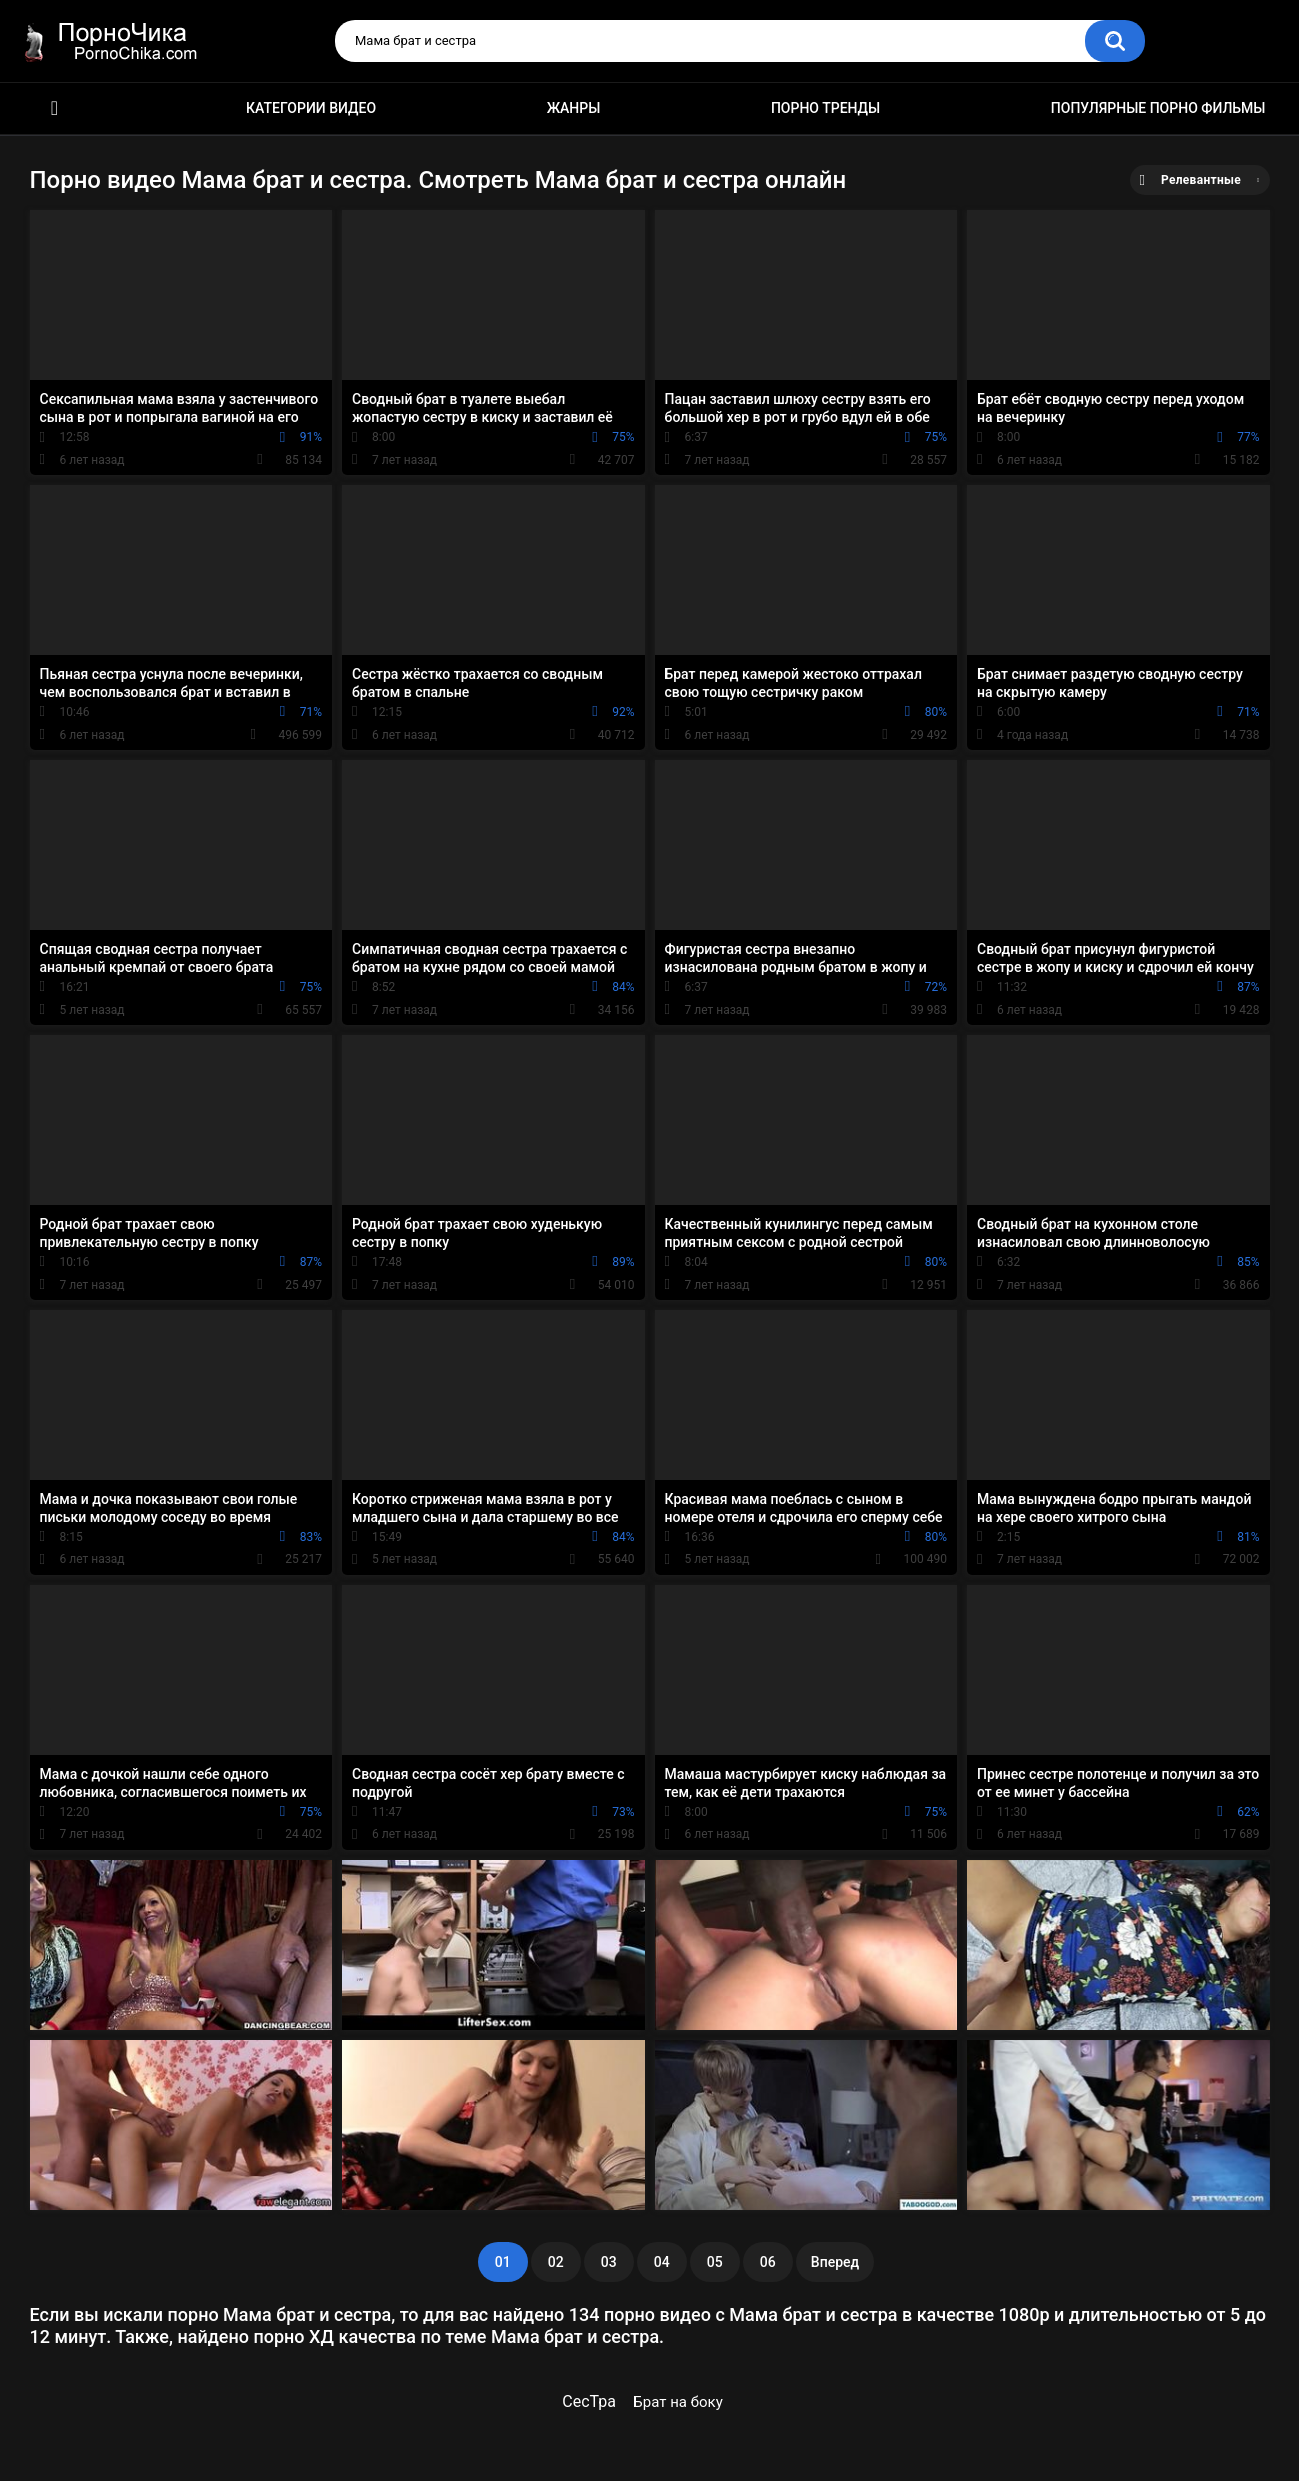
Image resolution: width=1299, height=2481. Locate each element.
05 (715, 2262)
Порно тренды (825, 108)
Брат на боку (677, 2402)
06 (768, 2262)
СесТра (589, 2401)
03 (609, 2262)
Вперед (835, 2262)
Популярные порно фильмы (1158, 108)
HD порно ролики (55, 108)
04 (662, 2262)
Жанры (574, 108)
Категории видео (311, 108)
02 (556, 2262)
